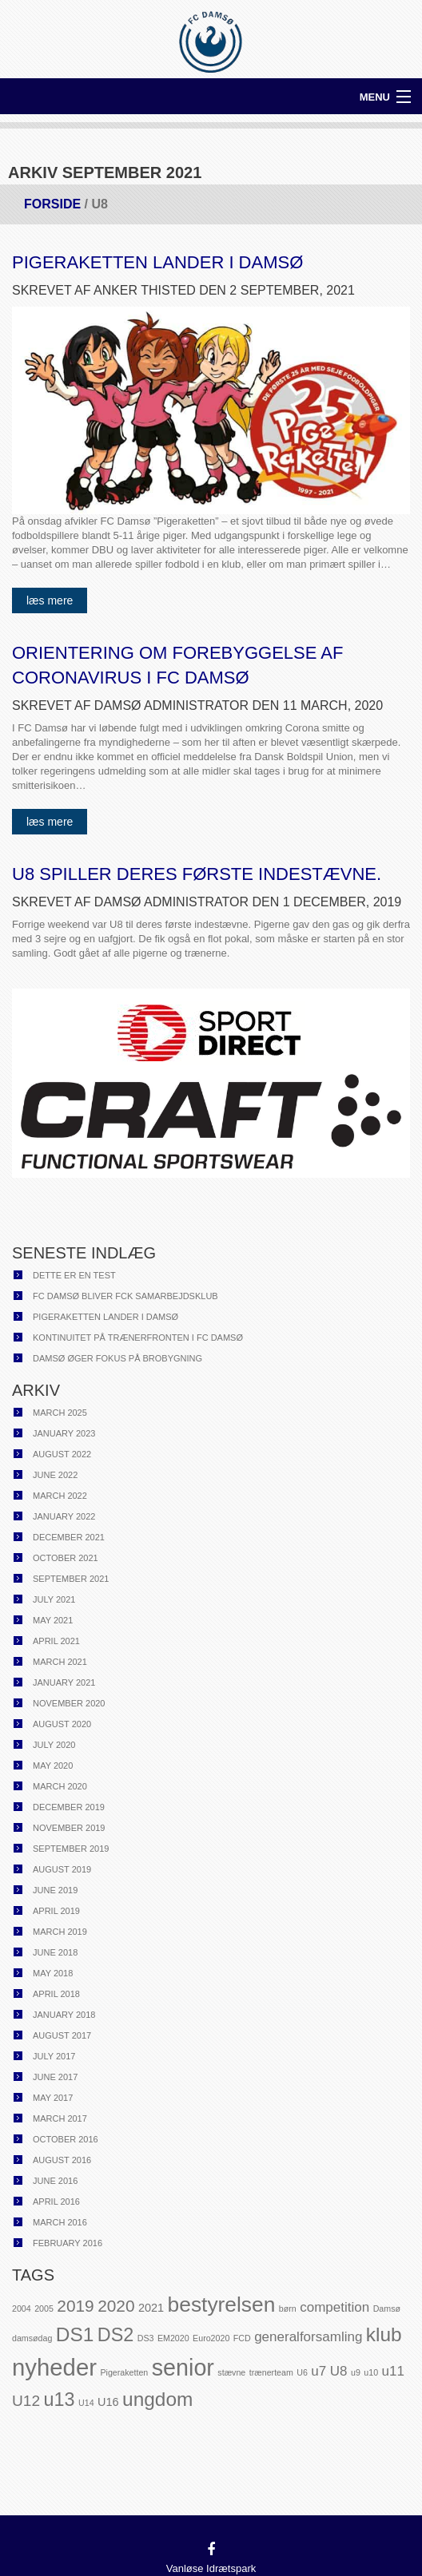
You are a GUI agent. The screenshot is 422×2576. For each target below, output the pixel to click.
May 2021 (53, 1620)
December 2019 (69, 1807)
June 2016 (55, 2181)
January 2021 (64, 1682)
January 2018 (64, 2014)
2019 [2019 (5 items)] (75, 2306)
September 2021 (71, 1578)
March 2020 (60, 1786)
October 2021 (65, 1558)
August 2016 (62, 2160)
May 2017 (53, 2097)
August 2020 (62, 1724)
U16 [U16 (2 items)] (108, 2402)
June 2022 (55, 1475)
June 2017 (55, 2077)
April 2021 (56, 1641)
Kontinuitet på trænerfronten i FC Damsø (138, 1337)
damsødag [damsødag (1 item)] (32, 2338)
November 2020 (69, 1703)
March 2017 (60, 2118)
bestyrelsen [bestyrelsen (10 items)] (222, 2304)
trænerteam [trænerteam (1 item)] (271, 2372)
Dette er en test (74, 1275)
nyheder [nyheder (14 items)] (54, 2367)
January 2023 (64, 1433)
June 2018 (55, 1952)
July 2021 (54, 1599)
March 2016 (60, 2222)
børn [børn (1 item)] (288, 2308)
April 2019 (56, 1911)
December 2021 (69, 1537)
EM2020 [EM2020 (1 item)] (173, 2338)
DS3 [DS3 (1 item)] (145, 2338)
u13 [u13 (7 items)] (59, 2399)
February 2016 (67, 2243)
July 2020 (54, 1745)
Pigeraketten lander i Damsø (157, 262)
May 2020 (53, 1765)
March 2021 (60, 1661)
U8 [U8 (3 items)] (339, 2371)
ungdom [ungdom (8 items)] (157, 2399)
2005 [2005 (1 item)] (44, 2308)
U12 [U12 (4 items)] (26, 2400)
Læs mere (49, 600)
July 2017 (54, 2056)
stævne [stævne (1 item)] (231, 2372)
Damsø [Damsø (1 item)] (386, 2308)
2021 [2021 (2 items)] (151, 2307)
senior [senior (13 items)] (183, 2367)
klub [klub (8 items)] (384, 2334)
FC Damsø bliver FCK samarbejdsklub (125, 1296)
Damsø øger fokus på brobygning (117, 1358)
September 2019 (71, 1848)
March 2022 (60, 1495)
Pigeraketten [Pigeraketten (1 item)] (124, 2372)
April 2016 (56, 2201)
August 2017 (62, 2035)
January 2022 (64, 1516)
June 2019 (55, 1890)
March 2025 (60, 1412)
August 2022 (62, 1454)
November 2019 (69, 1828)
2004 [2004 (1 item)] (21, 2308)
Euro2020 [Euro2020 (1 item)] (211, 2338)
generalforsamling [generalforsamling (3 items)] (308, 2336)
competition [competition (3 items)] (334, 2307)
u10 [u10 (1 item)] (371, 2372)
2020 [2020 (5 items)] (116, 2306)
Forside (52, 204)
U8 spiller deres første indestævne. (196, 874)
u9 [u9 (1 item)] (355, 2372)
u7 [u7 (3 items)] (318, 2371)
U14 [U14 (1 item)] (86, 2403)
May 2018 (53, 1973)
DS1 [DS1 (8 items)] (75, 2334)
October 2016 (65, 2139)
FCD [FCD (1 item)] (242, 2338)
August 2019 (62, 1869)
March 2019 (60, 1931)
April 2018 (56, 1994)
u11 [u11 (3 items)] (393, 2371)
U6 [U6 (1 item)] (302, 2372)
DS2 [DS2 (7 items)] (115, 2334)
